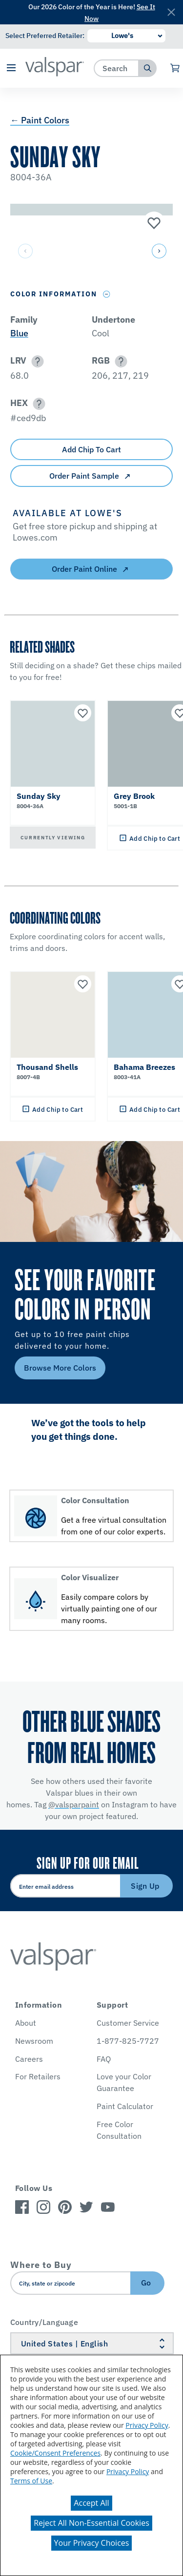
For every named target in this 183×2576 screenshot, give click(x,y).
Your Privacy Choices (91, 2542)
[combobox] (116, 68)
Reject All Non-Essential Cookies (91, 2523)
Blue (19, 333)
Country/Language (44, 2322)
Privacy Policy (146, 2425)
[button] (11, 68)
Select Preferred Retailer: (44, 35)
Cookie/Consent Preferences (55, 2453)
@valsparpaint (73, 1804)
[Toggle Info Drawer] (107, 294)
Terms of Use (31, 2480)
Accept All (91, 2503)
